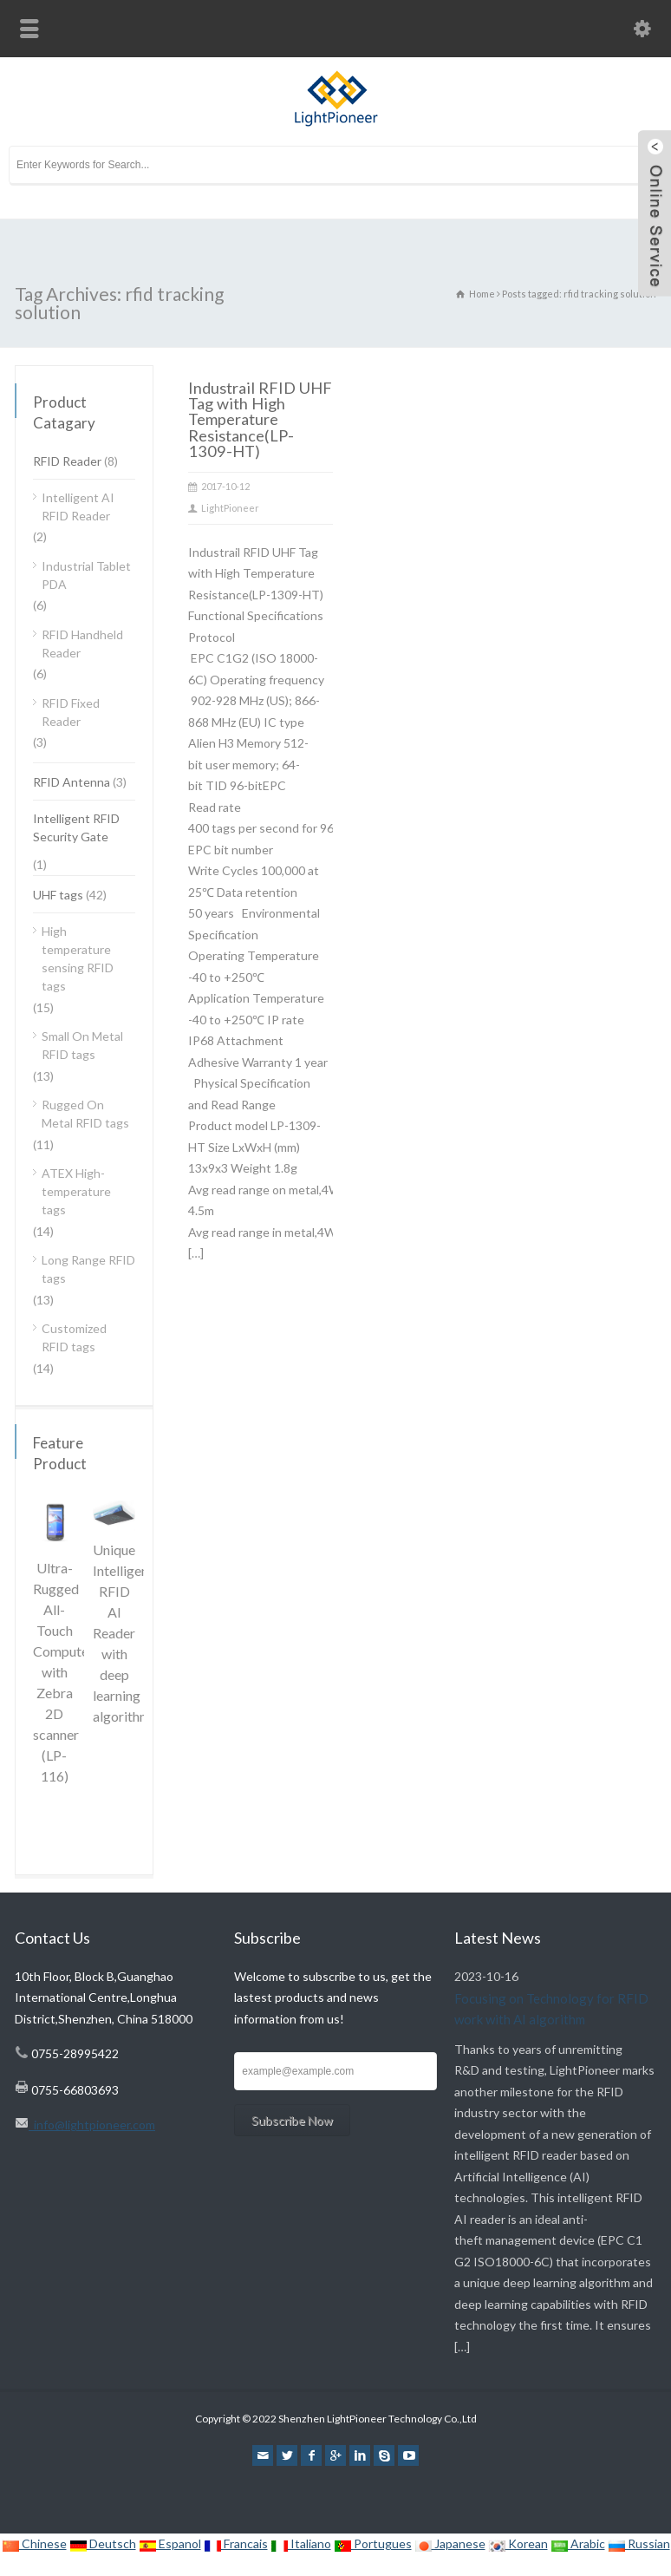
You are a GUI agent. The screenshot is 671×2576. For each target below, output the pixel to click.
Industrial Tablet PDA (86, 575)
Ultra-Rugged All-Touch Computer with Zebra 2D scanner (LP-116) (63, 1671)
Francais (236, 2543)
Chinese (34, 2543)
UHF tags (58, 894)
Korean (518, 2543)
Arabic (577, 2543)
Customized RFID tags (74, 1337)
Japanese (449, 2543)
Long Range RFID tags (88, 1268)
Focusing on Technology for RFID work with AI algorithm (551, 2008)
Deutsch (102, 2543)
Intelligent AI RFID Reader (78, 506)
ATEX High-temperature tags (76, 1191)
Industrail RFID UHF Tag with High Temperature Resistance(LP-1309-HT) (260, 419)
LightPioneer (230, 507)
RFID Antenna (71, 782)
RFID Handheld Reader (82, 643)
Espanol (170, 2543)
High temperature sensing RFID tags (78, 958)
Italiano (300, 2543)
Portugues (373, 2543)
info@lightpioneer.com (92, 2124)
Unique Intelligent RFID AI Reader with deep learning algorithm (123, 1632)
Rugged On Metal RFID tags (85, 1113)
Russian (639, 2543)
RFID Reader (67, 461)
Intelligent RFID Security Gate (76, 827)
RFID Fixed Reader (71, 712)
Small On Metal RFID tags (82, 1045)
